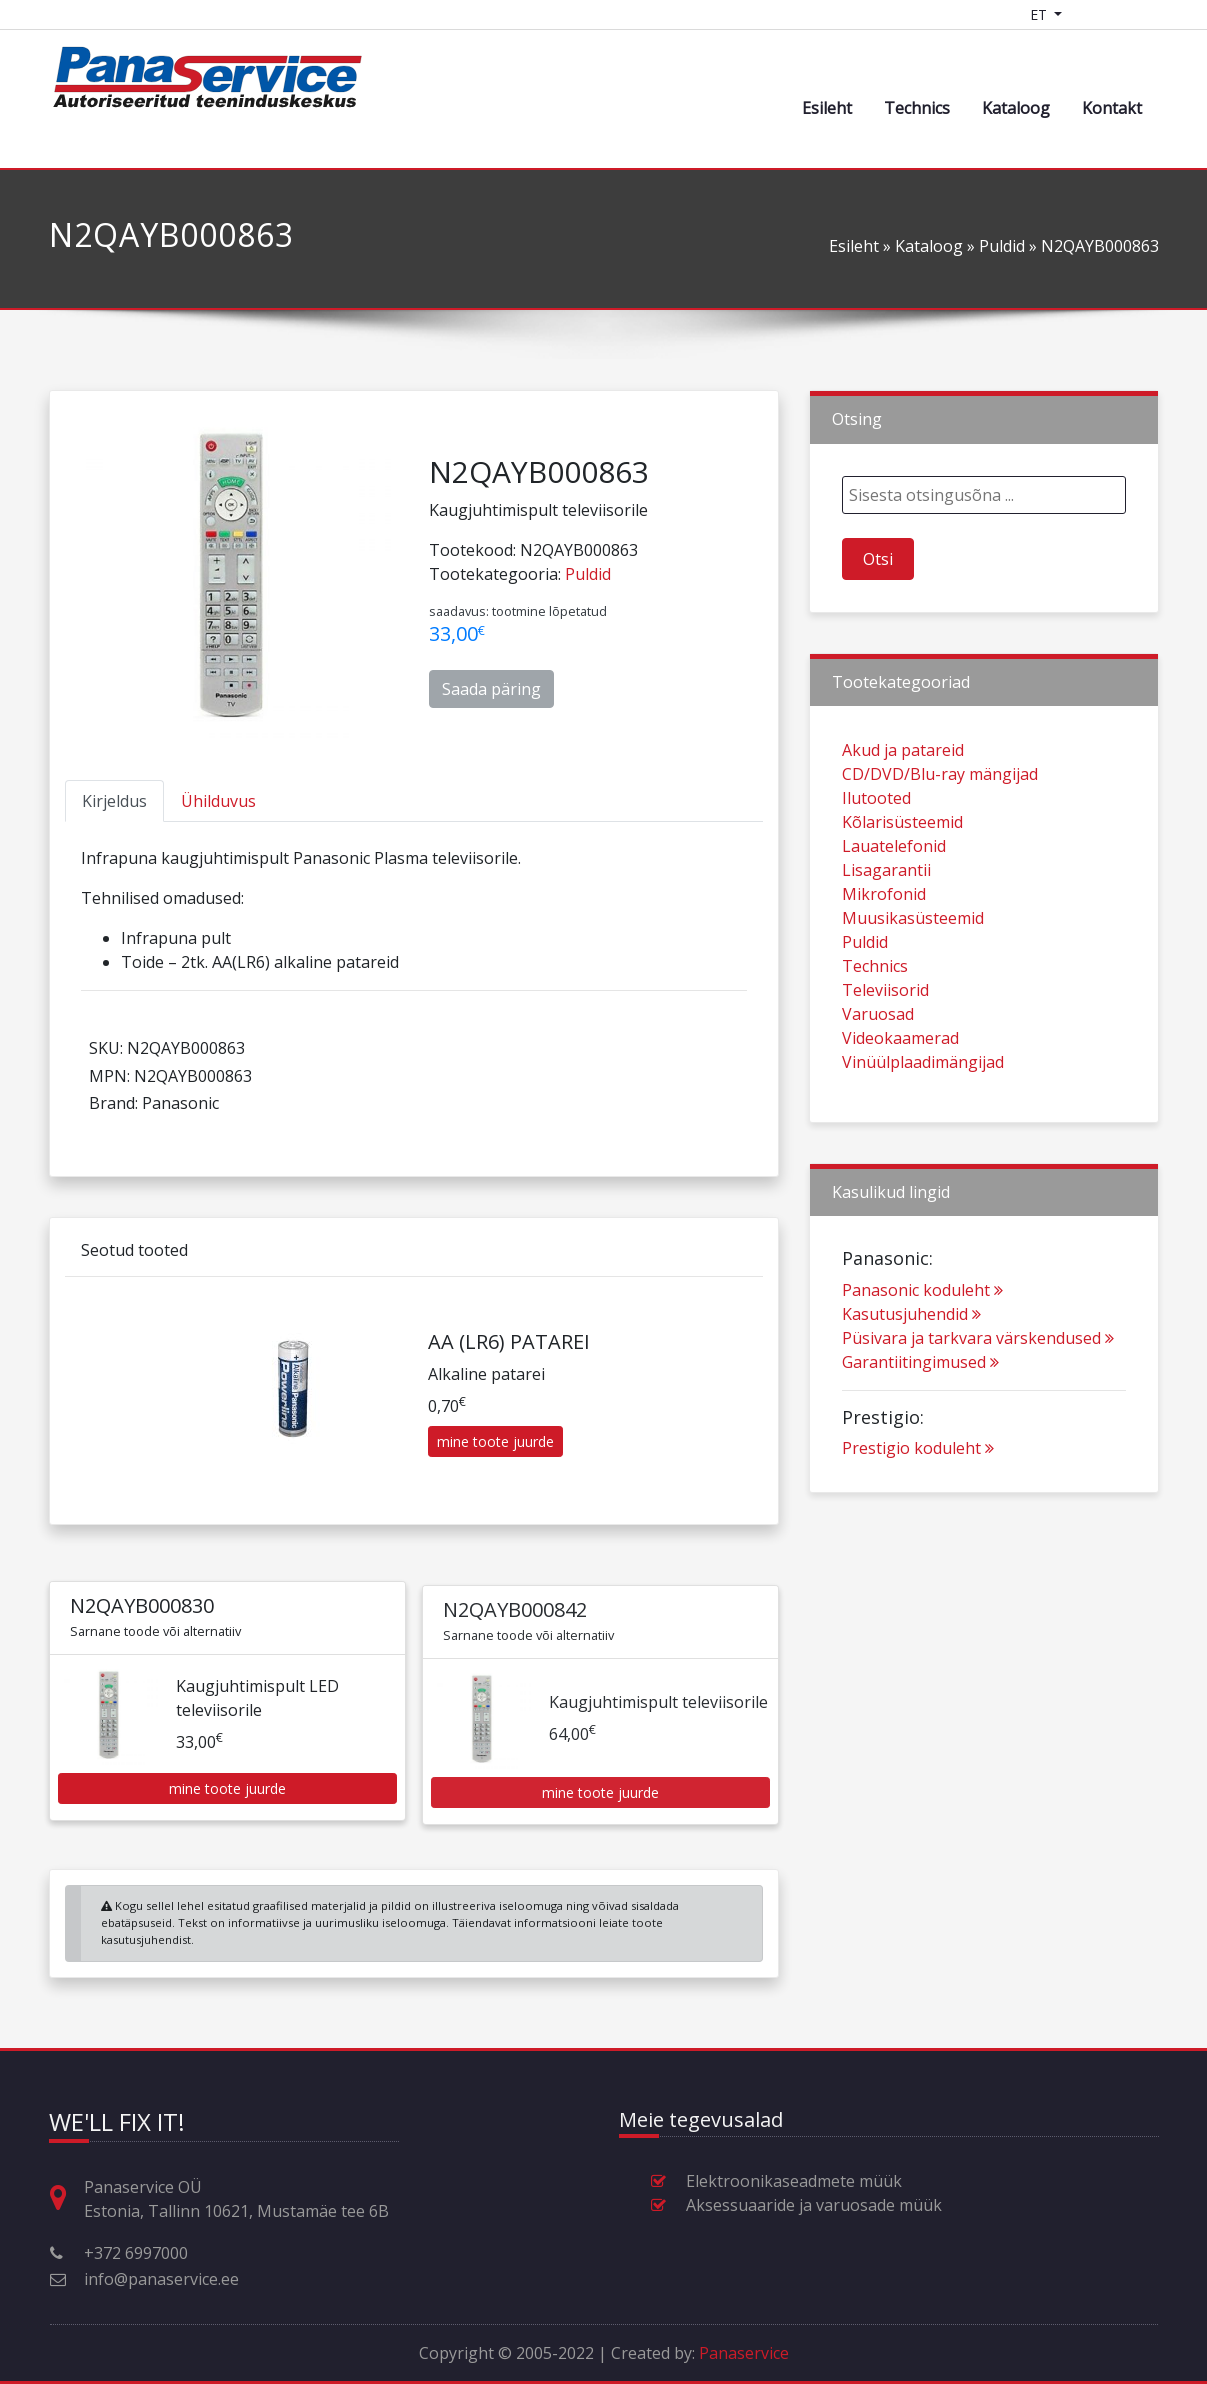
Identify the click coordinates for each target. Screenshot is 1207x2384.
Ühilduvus (218, 801)
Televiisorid (885, 1083)
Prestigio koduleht (918, 1541)
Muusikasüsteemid (913, 1011)
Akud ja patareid (903, 843)
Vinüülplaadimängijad (923, 1155)
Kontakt (1112, 108)
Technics (917, 108)
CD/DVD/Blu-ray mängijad (940, 867)
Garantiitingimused (920, 1454)
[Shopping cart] (1092, 14)
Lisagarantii (886, 963)
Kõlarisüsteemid (902, 915)
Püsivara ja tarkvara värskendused (978, 1430)
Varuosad (878, 1107)
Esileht (827, 108)
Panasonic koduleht (922, 1382)
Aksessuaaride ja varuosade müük (814, 2205)
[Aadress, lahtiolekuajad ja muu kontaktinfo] (66, 2198)
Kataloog (1016, 108)
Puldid (1002, 246)
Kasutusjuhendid (911, 1406)
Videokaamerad (900, 1131)
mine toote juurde (495, 1534)
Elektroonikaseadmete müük (794, 2181)
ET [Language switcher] (1040, 14)
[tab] (114, 801)
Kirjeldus (114, 801)
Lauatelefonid (894, 939)
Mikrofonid (884, 987)
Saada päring (491, 689)
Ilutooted (876, 891)
